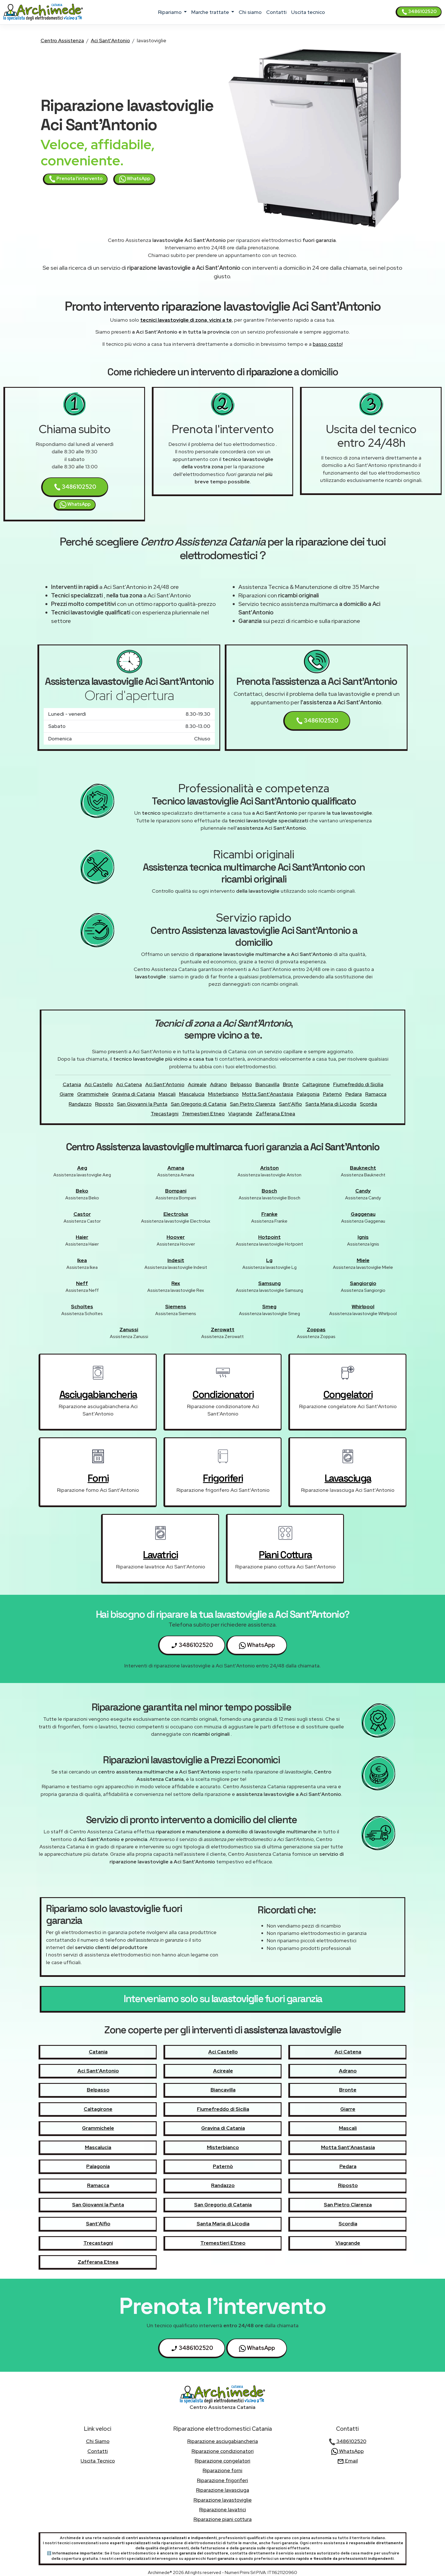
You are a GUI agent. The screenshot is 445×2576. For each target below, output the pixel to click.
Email (347, 2460)
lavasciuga (348, 1478)
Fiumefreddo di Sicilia (358, 1084)
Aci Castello (99, 1084)
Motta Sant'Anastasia (267, 1094)
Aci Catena (129, 1084)
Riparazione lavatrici (222, 2509)
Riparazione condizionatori (223, 2451)
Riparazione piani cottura (223, 2519)
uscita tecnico (308, 12)
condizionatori (222, 1394)
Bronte (291, 1084)
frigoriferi (223, 1478)
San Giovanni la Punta (142, 1104)
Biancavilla (267, 1084)
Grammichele (93, 1094)
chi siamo (250, 12)
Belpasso (241, 1084)
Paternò (332, 1094)
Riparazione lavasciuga (222, 2490)
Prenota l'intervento (75, 179)
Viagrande (240, 1113)
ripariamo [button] (170, 12)
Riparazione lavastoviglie (223, 2500)
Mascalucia (192, 1094)
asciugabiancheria (98, 1394)
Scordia (368, 1104)
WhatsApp (134, 179)
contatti (276, 12)
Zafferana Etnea (275, 1113)
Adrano (218, 1084)
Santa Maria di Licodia (330, 1104)
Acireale (197, 1084)
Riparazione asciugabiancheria (222, 2441)
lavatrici (160, 1555)
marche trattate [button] (210, 12)
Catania (72, 1084)
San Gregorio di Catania (198, 1104)
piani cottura (285, 1555)
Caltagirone (316, 1084)
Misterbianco (223, 1094)
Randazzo (80, 1104)
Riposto (104, 1104)
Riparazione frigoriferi (222, 2480)
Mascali (167, 1094)
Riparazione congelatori (222, 2460)
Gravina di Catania (133, 1094)
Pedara (353, 1094)
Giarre (67, 1094)
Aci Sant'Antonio (110, 40)
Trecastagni (165, 1113)
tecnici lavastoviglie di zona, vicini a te (186, 320)
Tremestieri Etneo (203, 1113)
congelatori (348, 1394)
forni (98, 1478)
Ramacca (376, 1094)
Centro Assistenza (62, 40)
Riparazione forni (222, 2470)
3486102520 (419, 12)
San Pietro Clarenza (253, 1104)
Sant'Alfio (290, 1104)
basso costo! (328, 344)
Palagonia (308, 1094)
